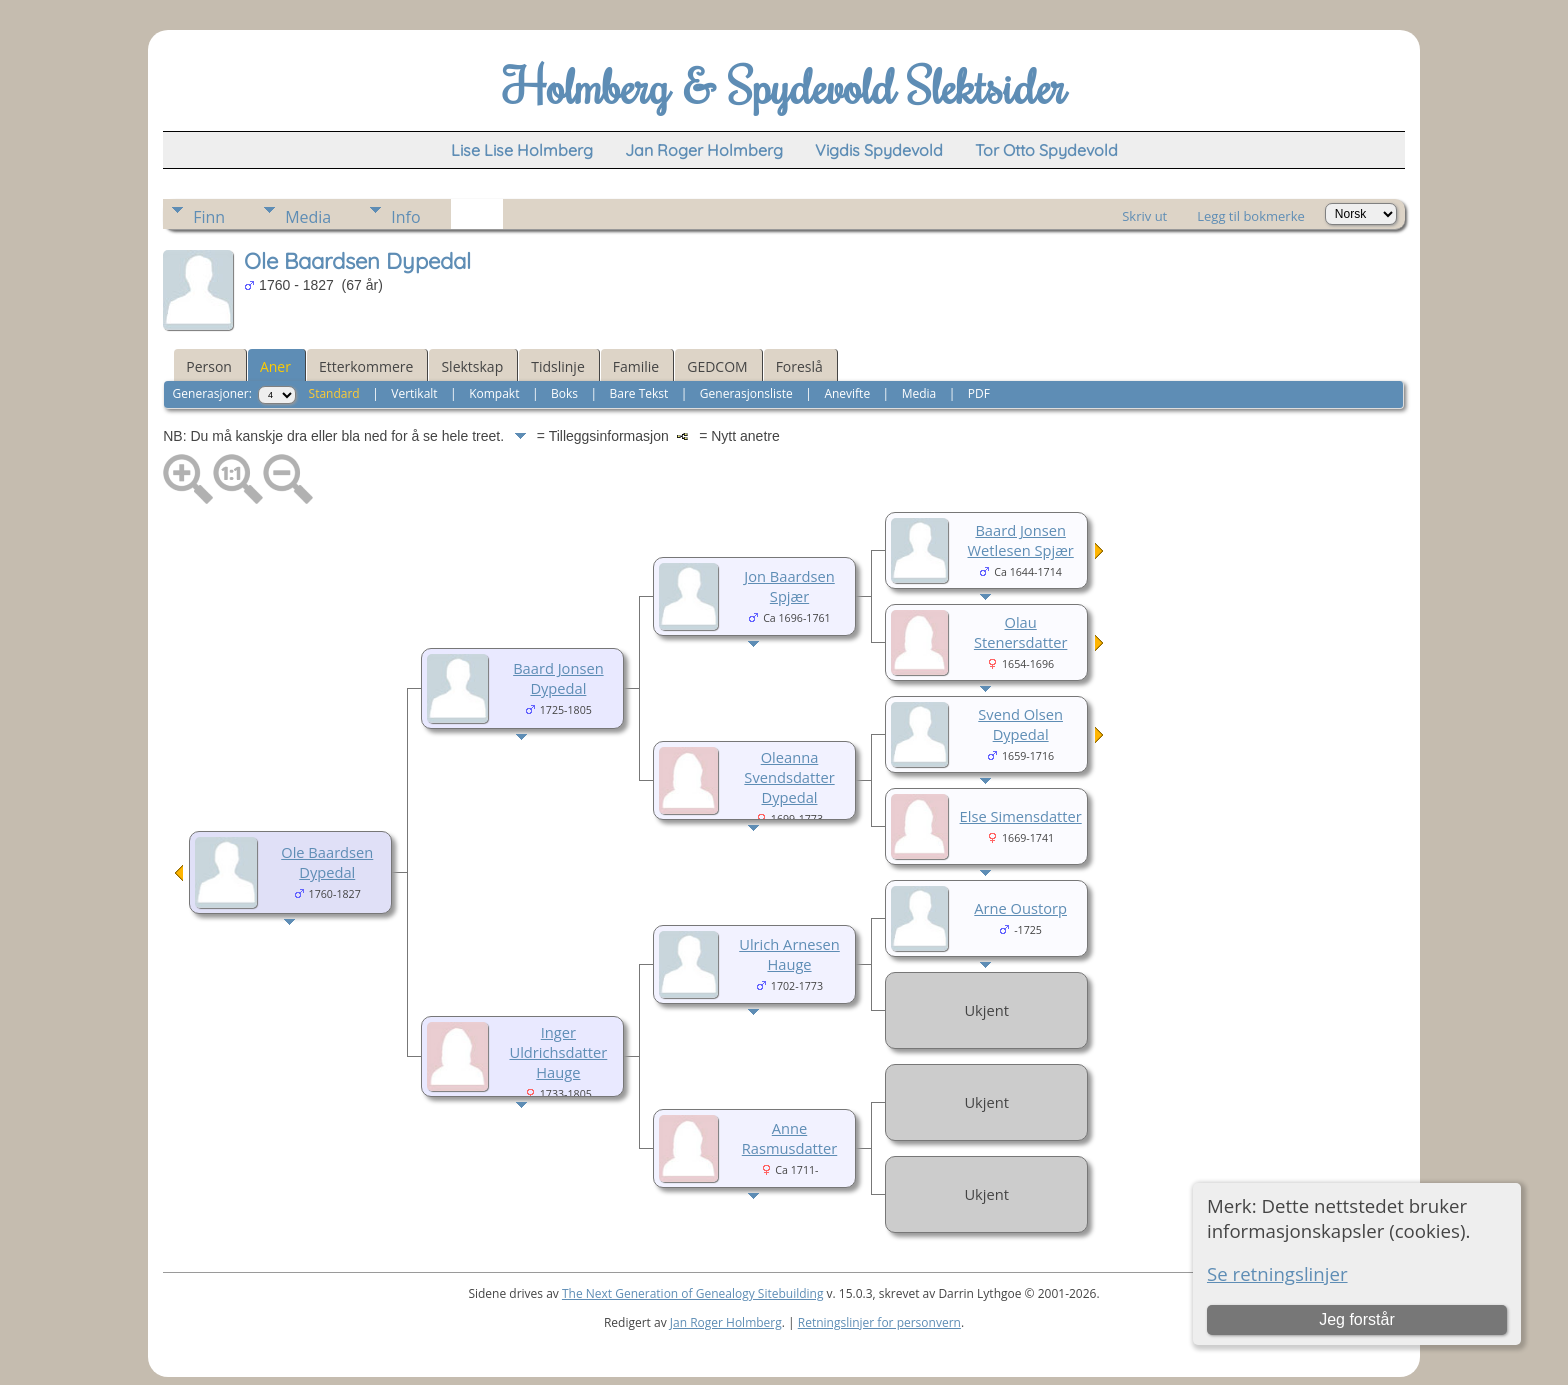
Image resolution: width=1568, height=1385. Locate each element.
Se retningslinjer (1277, 1273)
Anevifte (847, 393)
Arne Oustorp (1020, 908)
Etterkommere (366, 366)
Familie (636, 366)
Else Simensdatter (1021, 816)
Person (209, 366)
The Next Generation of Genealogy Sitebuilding (693, 1293)
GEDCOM (717, 366)
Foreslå (799, 366)
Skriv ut (1144, 216)
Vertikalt (414, 393)
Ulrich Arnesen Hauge (789, 954)
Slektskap (472, 366)
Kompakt (494, 393)
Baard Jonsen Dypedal (558, 678)
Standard (334, 393)
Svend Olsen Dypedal (1020, 724)
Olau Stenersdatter (1020, 632)
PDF (979, 393)
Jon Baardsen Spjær (789, 586)
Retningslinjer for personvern (879, 1322)
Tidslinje (558, 366)
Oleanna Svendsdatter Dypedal (789, 777)
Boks (564, 393)
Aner (275, 366)
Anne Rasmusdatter (790, 1138)
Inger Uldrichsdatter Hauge (558, 1052)
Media (308, 217)
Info (405, 217)
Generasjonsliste (746, 393)
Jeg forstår (1357, 1319)
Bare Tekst (639, 393)
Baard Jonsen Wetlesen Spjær (1021, 540)
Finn (209, 217)
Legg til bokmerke (1251, 216)
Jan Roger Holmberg (726, 1322)
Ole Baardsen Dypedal (327, 862)
